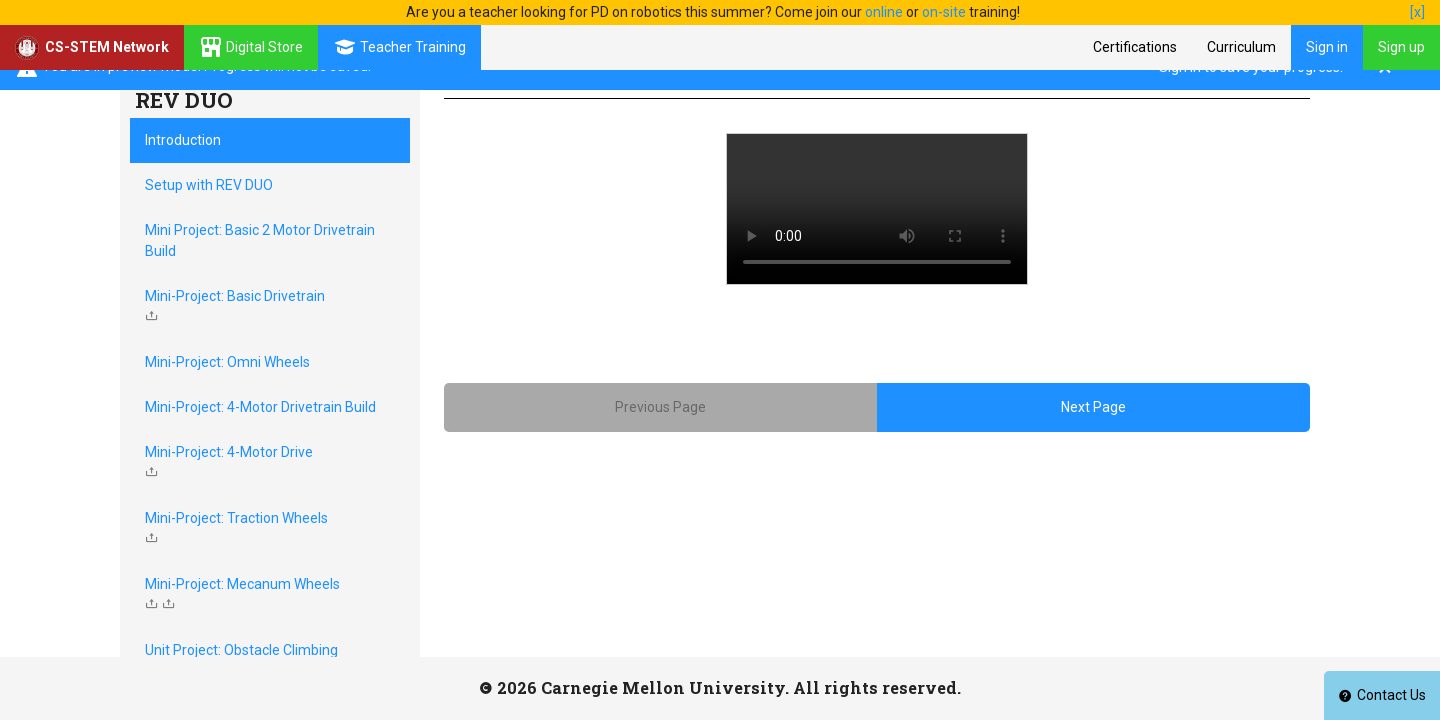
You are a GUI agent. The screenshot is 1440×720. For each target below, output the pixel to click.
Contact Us (1382, 695)
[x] (1417, 12)
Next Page (1093, 407)
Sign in (1327, 47)
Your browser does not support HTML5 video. (877, 209)
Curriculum (1241, 47)
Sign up (1401, 47)
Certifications (1135, 47)
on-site (944, 12)
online (884, 12)
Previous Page (660, 407)
